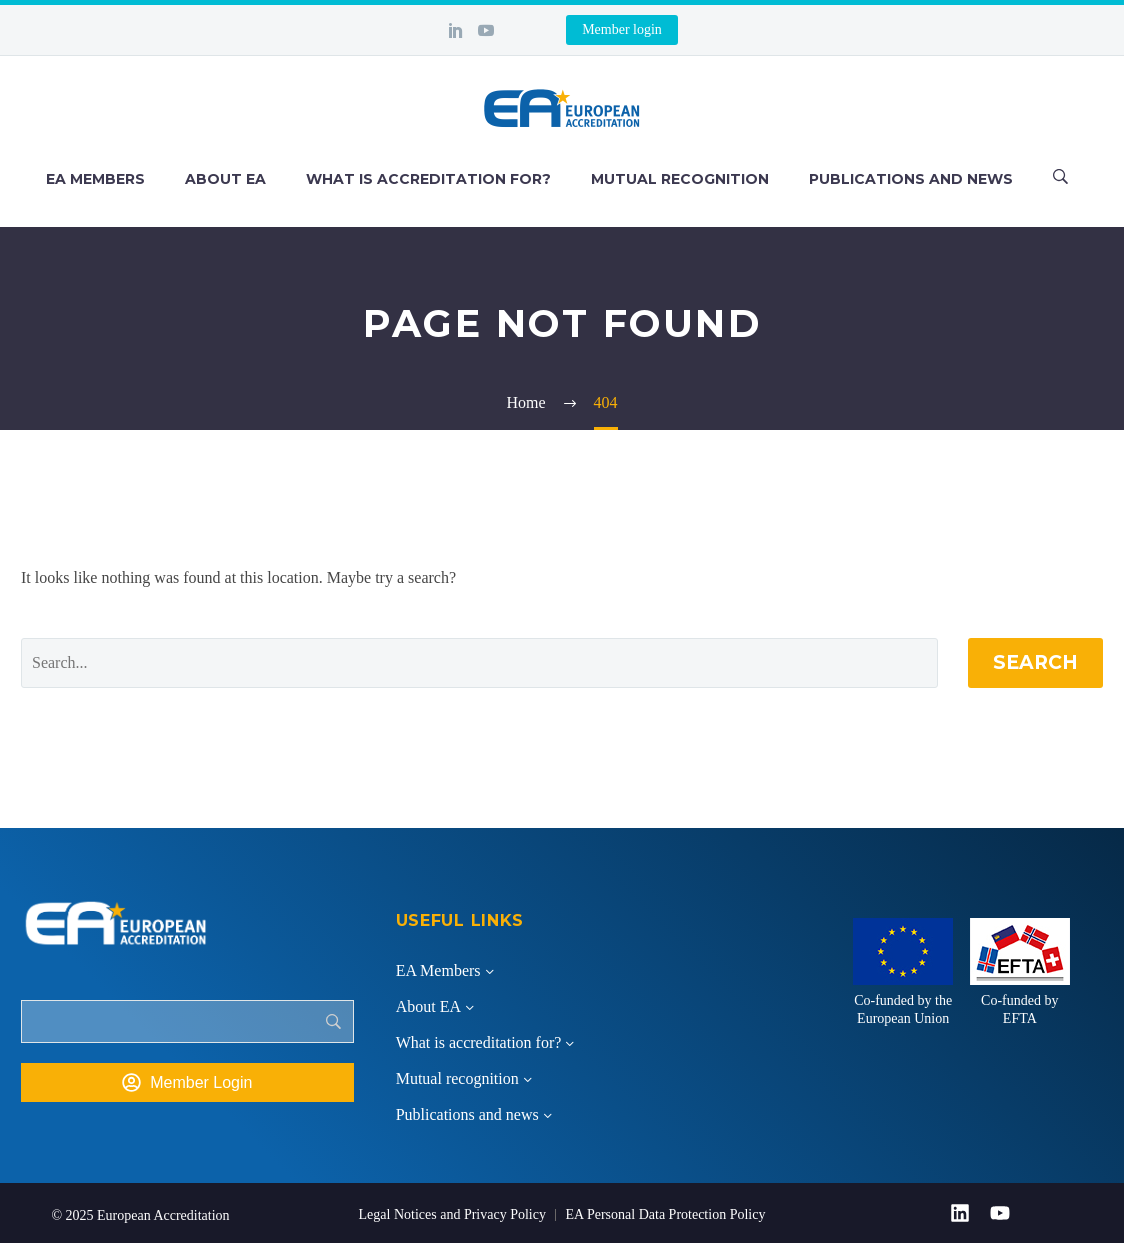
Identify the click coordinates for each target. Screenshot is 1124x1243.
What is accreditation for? (428, 179)
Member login (622, 29)
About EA (225, 179)
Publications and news (911, 179)
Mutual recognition (680, 179)
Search (1035, 662)
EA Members (95, 179)
